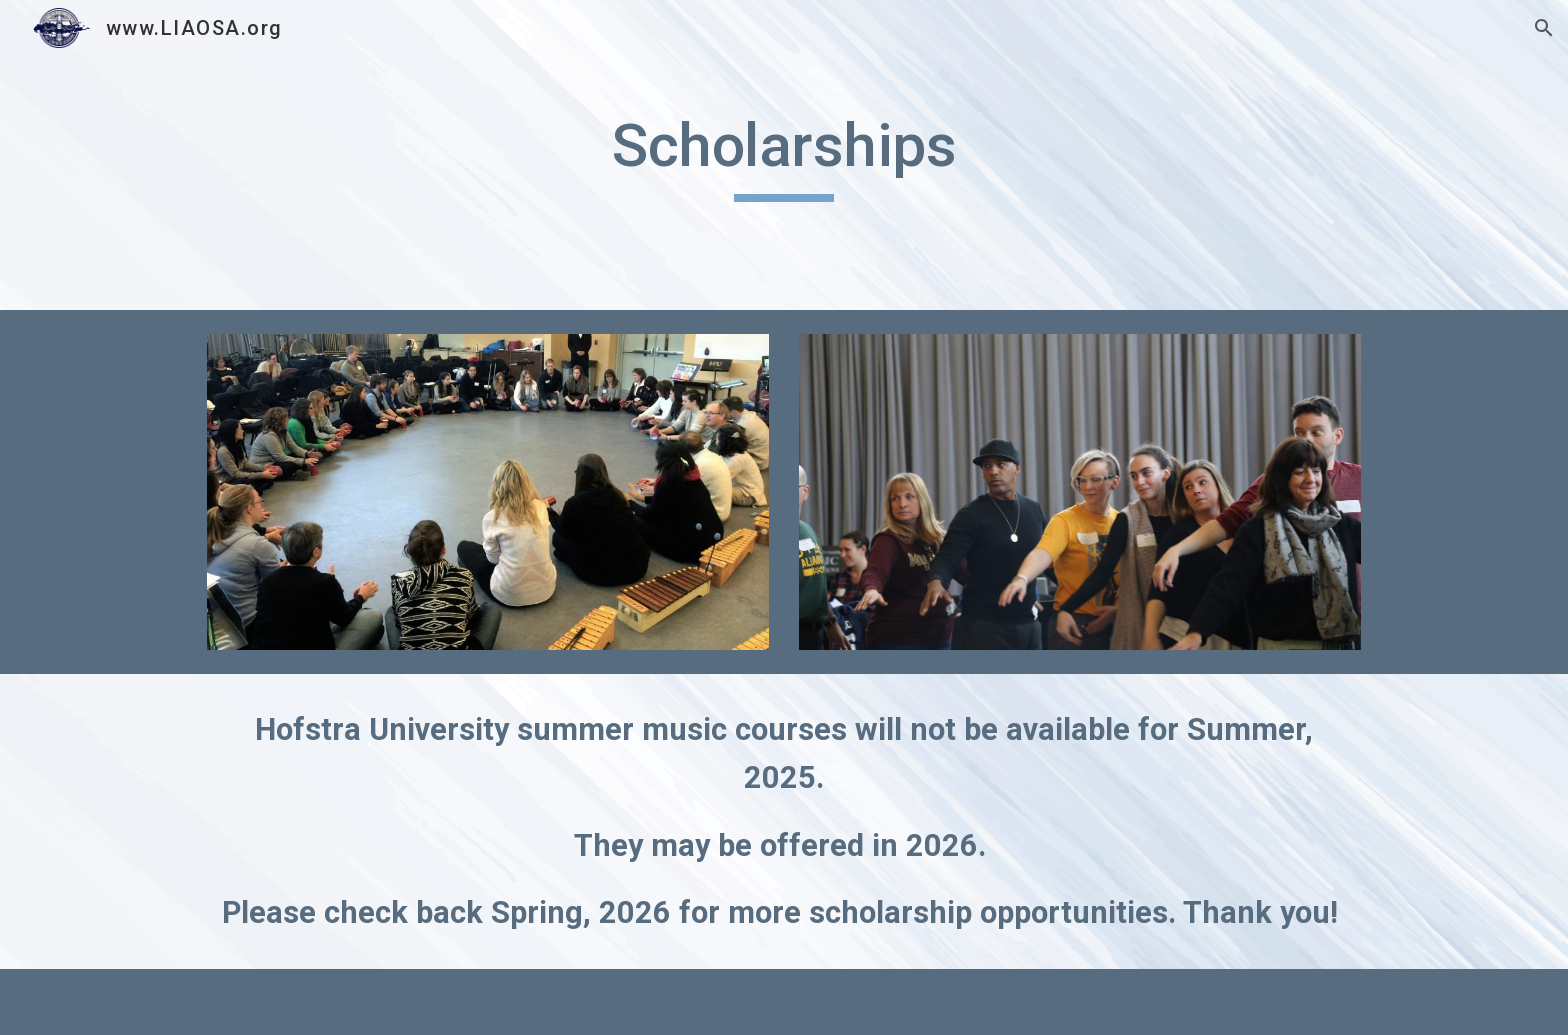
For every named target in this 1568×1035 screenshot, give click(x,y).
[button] (1544, 28)
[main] (784, 155)
